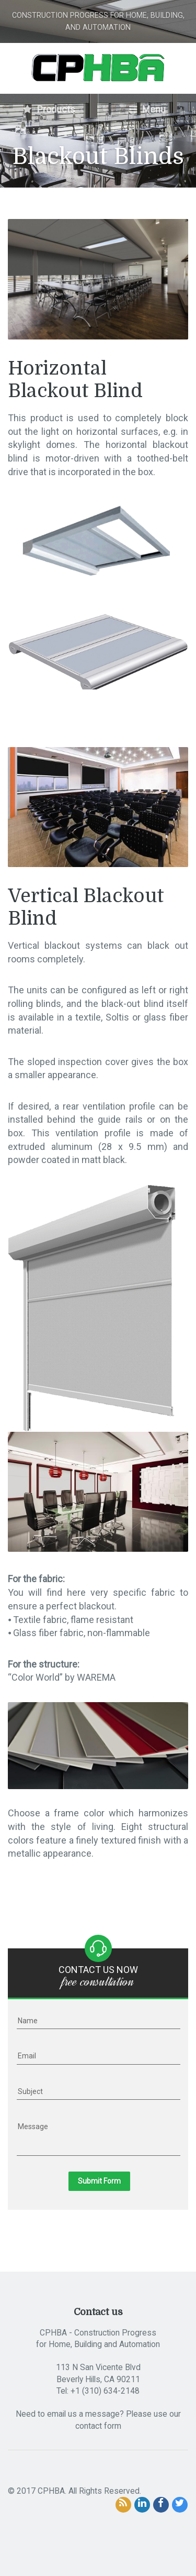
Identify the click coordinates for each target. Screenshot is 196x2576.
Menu (147, 109)
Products (49, 109)
